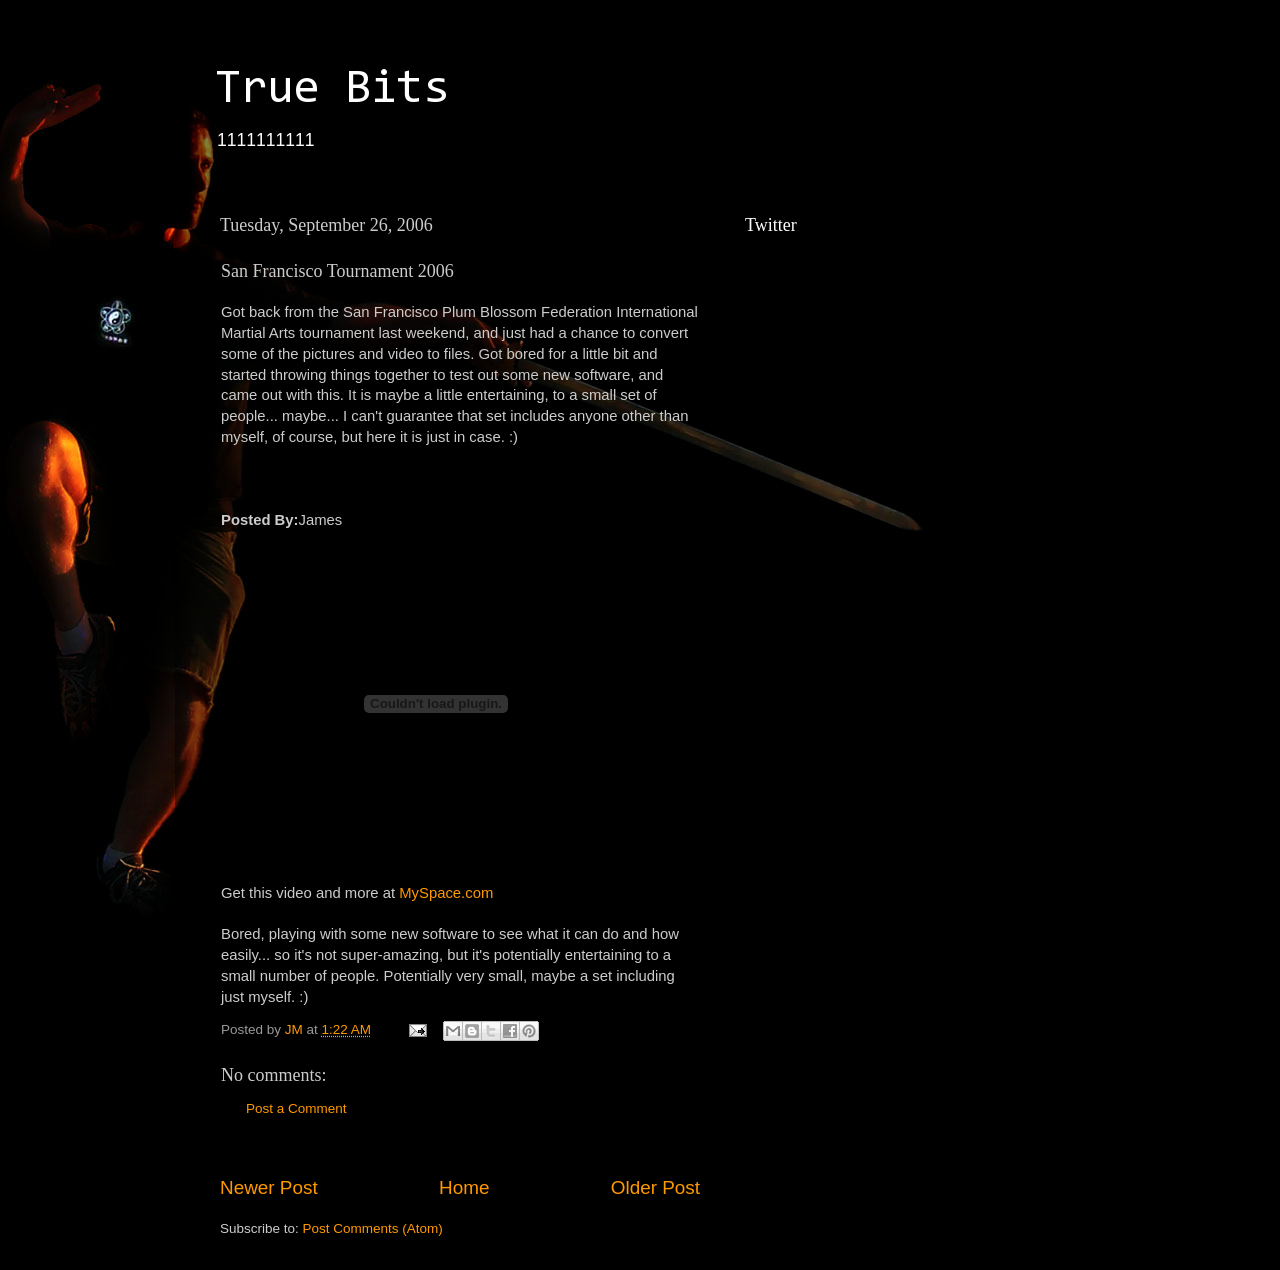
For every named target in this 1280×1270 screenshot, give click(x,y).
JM (296, 1029)
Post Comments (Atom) (373, 1228)
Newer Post (269, 1187)
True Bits (332, 90)
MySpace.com (446, 893)
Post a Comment (296, 1108)
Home (464, 1187)
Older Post (655, 1187)
